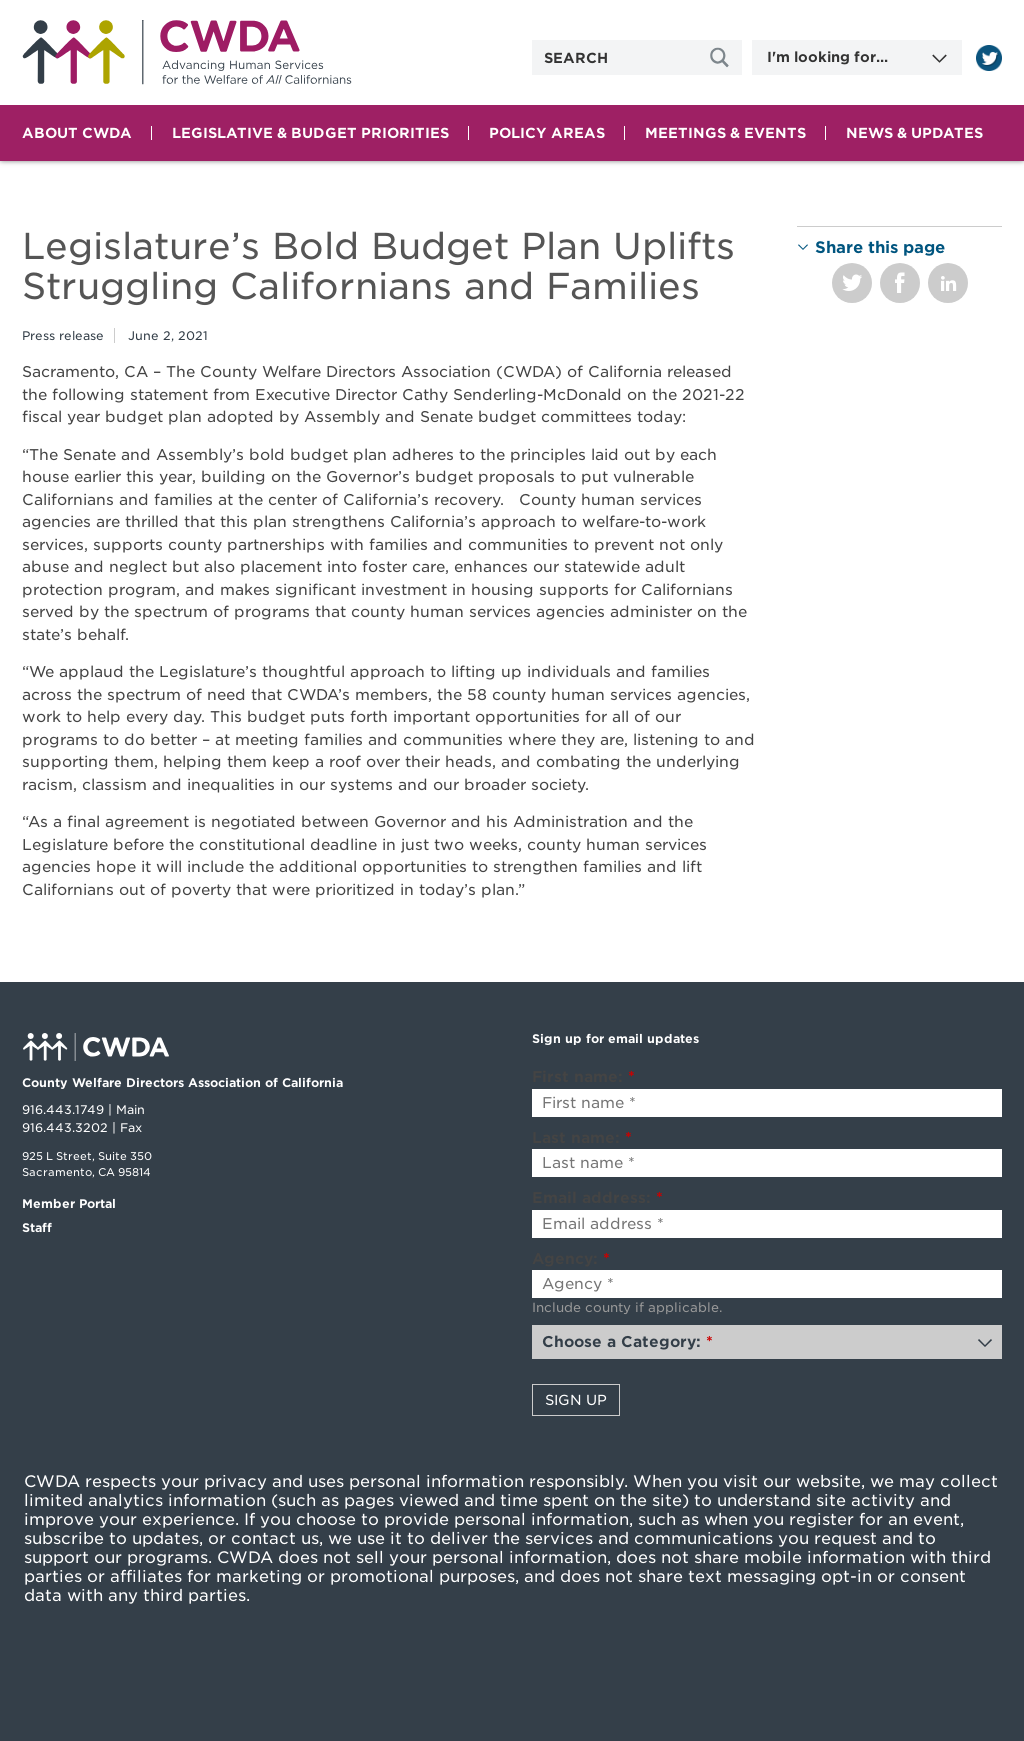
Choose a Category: (627, 1342)
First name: (583, 1077)
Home (187, 52)
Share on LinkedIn (948, 283)
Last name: (582, 1138)
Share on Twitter (852, 283)
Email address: (597, 1198)
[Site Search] (722, 57)
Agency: (571, 1259)
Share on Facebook (900, 283)
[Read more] (989, 58)
